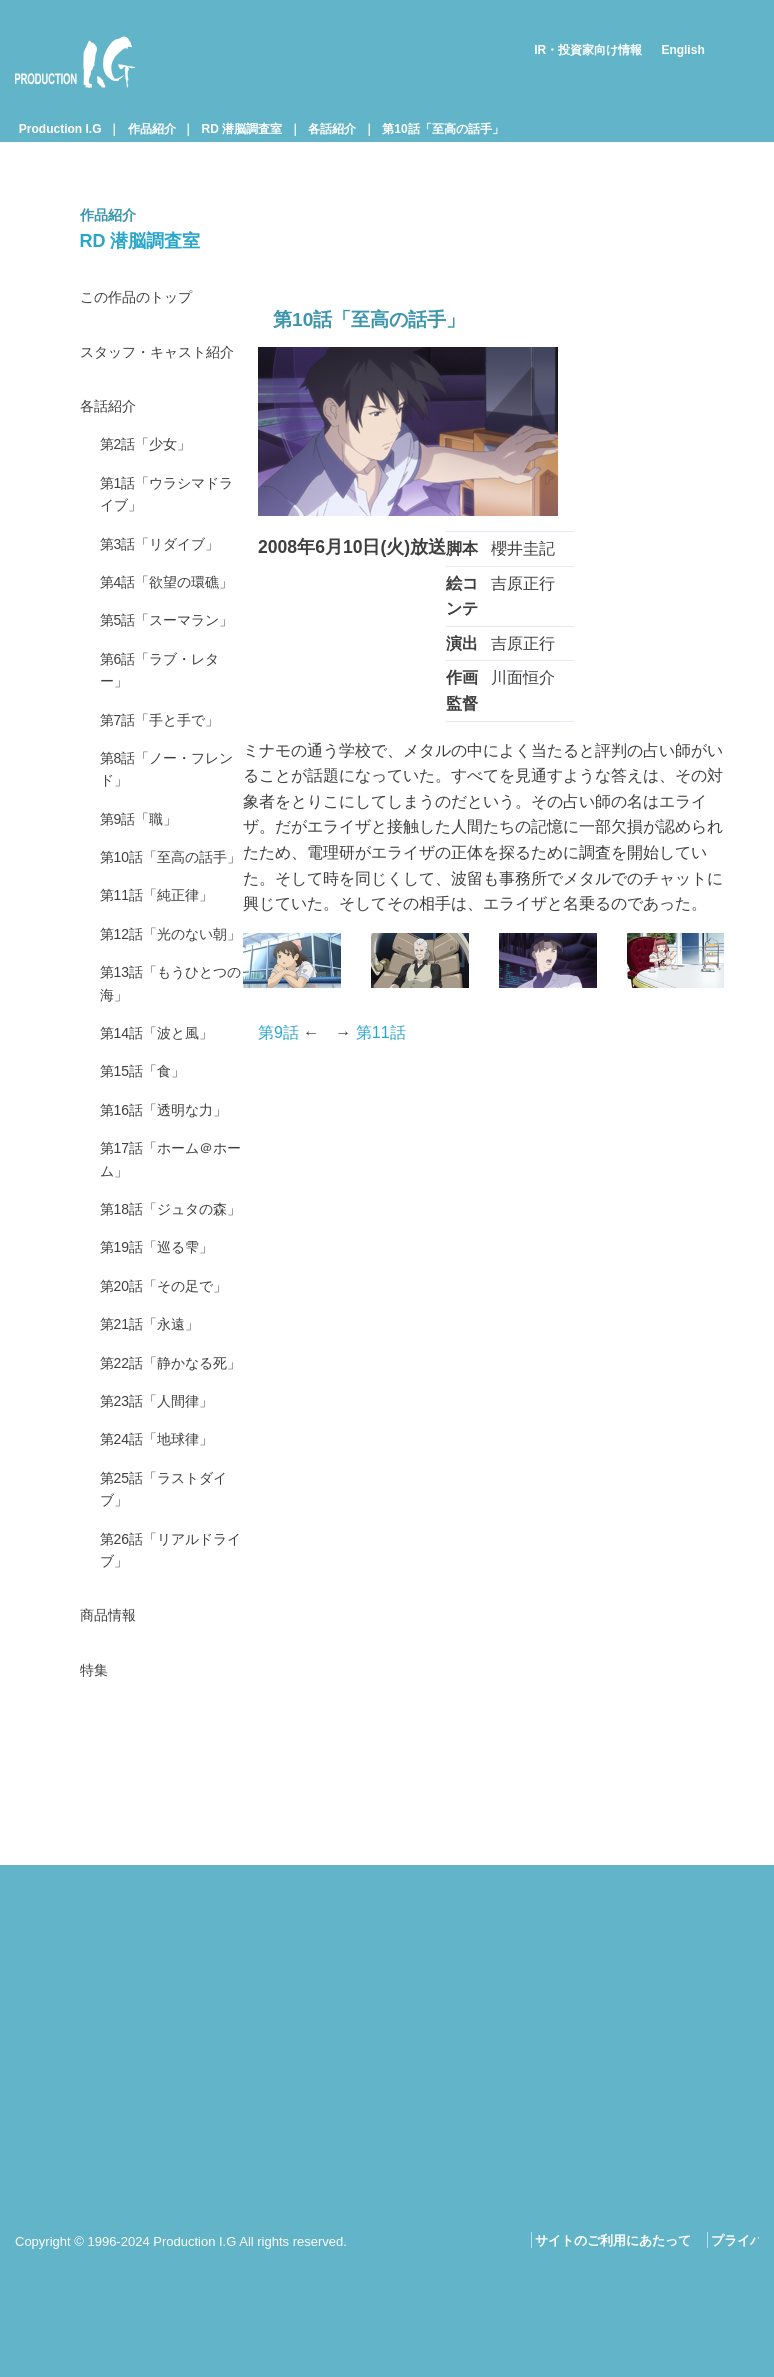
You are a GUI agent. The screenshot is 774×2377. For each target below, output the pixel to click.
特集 (96, 2020)
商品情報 (112, 1962)
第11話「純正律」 (165, 1050)
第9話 (278, 1032)
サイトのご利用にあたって (613, 2241)
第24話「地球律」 (165, 1770)
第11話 (381, 1032)
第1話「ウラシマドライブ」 (168, 535)
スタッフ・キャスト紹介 (160, 369)
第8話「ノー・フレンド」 (168, 887)
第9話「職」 (144, 941)
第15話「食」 (149, 1268)
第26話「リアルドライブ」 (165, 1892)
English (682, 50)
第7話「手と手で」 (168, 833)
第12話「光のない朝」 (165, 1105)
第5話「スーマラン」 (160, 711)
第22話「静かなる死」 (165, 1674)
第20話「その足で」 (157, 1565)
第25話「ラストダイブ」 (165, 1825)
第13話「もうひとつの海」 (165, 1172)
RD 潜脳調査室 (242, 129)
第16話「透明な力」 (157, 1322)
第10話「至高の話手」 (442, 129)
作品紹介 (152, 129)
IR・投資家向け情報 (588, 50)
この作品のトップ (144, 298)
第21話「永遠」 (157, 1620)
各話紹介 (332, 129)
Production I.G (75, 62)
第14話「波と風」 (165, 1226)
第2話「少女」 (152, 481)
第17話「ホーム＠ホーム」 (165, 1389)
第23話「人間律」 (165, 1728)
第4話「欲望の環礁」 (160, 644)
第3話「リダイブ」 (168, 589)
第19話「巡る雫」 (165, 1511)
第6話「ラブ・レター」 (168, 778)
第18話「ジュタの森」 (165, 1457)
